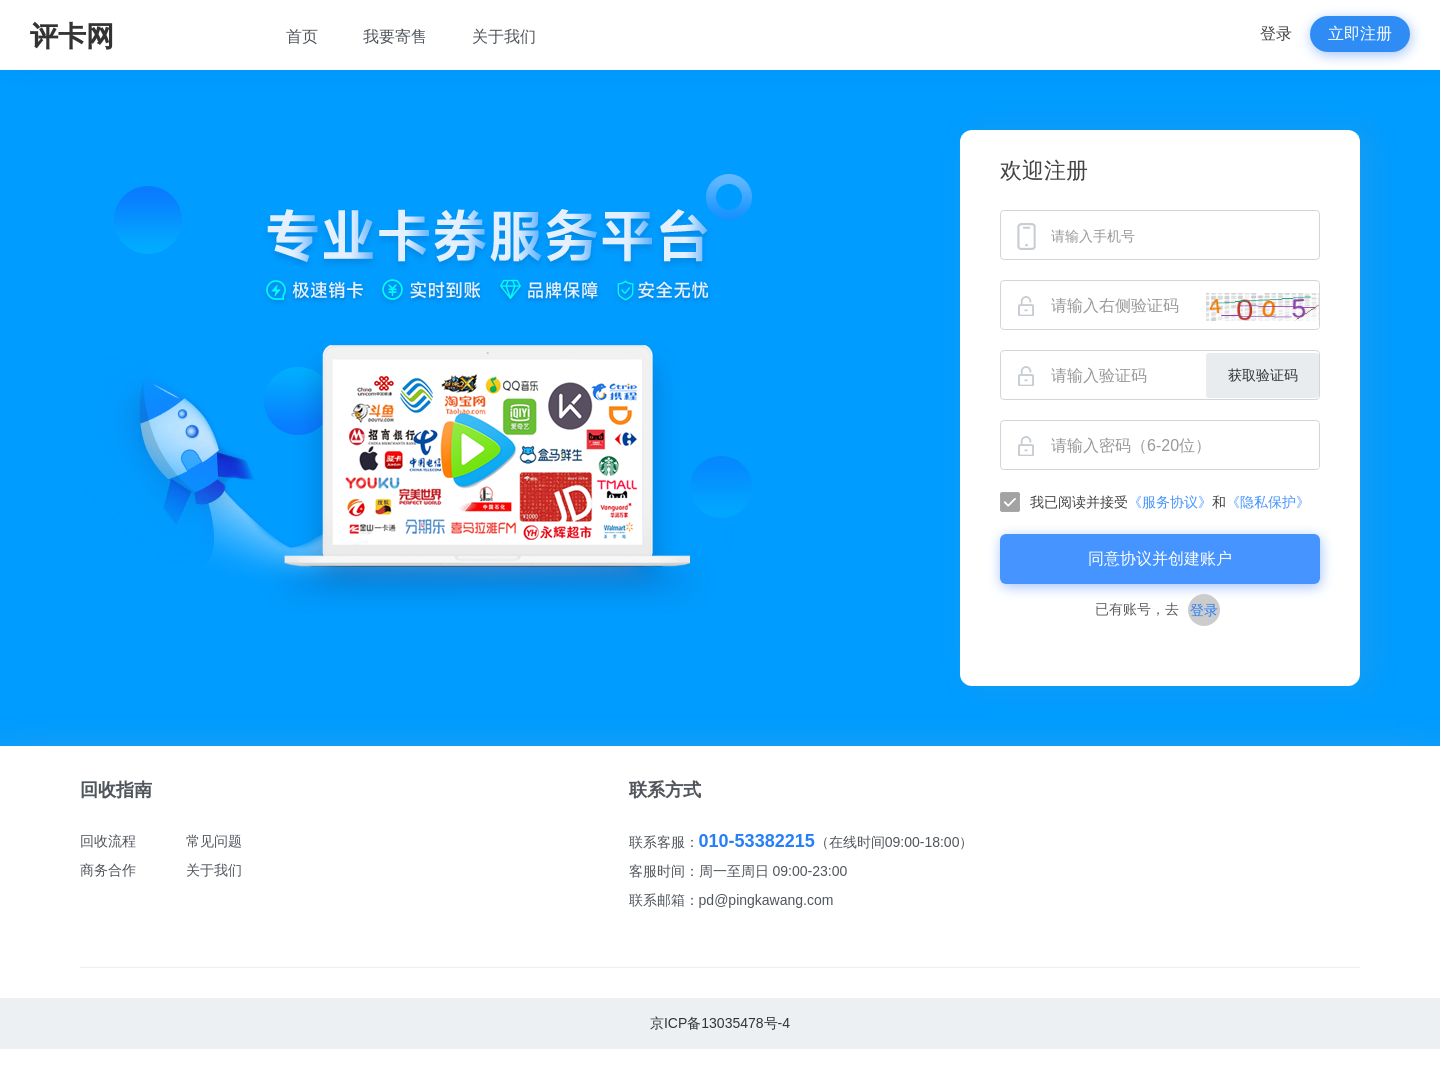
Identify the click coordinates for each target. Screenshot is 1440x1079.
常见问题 (214, 841)
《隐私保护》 (1268, 502)
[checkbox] (1160, 502)
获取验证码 (1263, 375)
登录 (1276, 33)
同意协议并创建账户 (1160, 558)
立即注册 (1360, 33)
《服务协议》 (1170, 502)
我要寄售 (395, 36)
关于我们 (504, 36)
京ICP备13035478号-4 (720, 1023)
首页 (302, 36)
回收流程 (108, 841)
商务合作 (108, 870)
